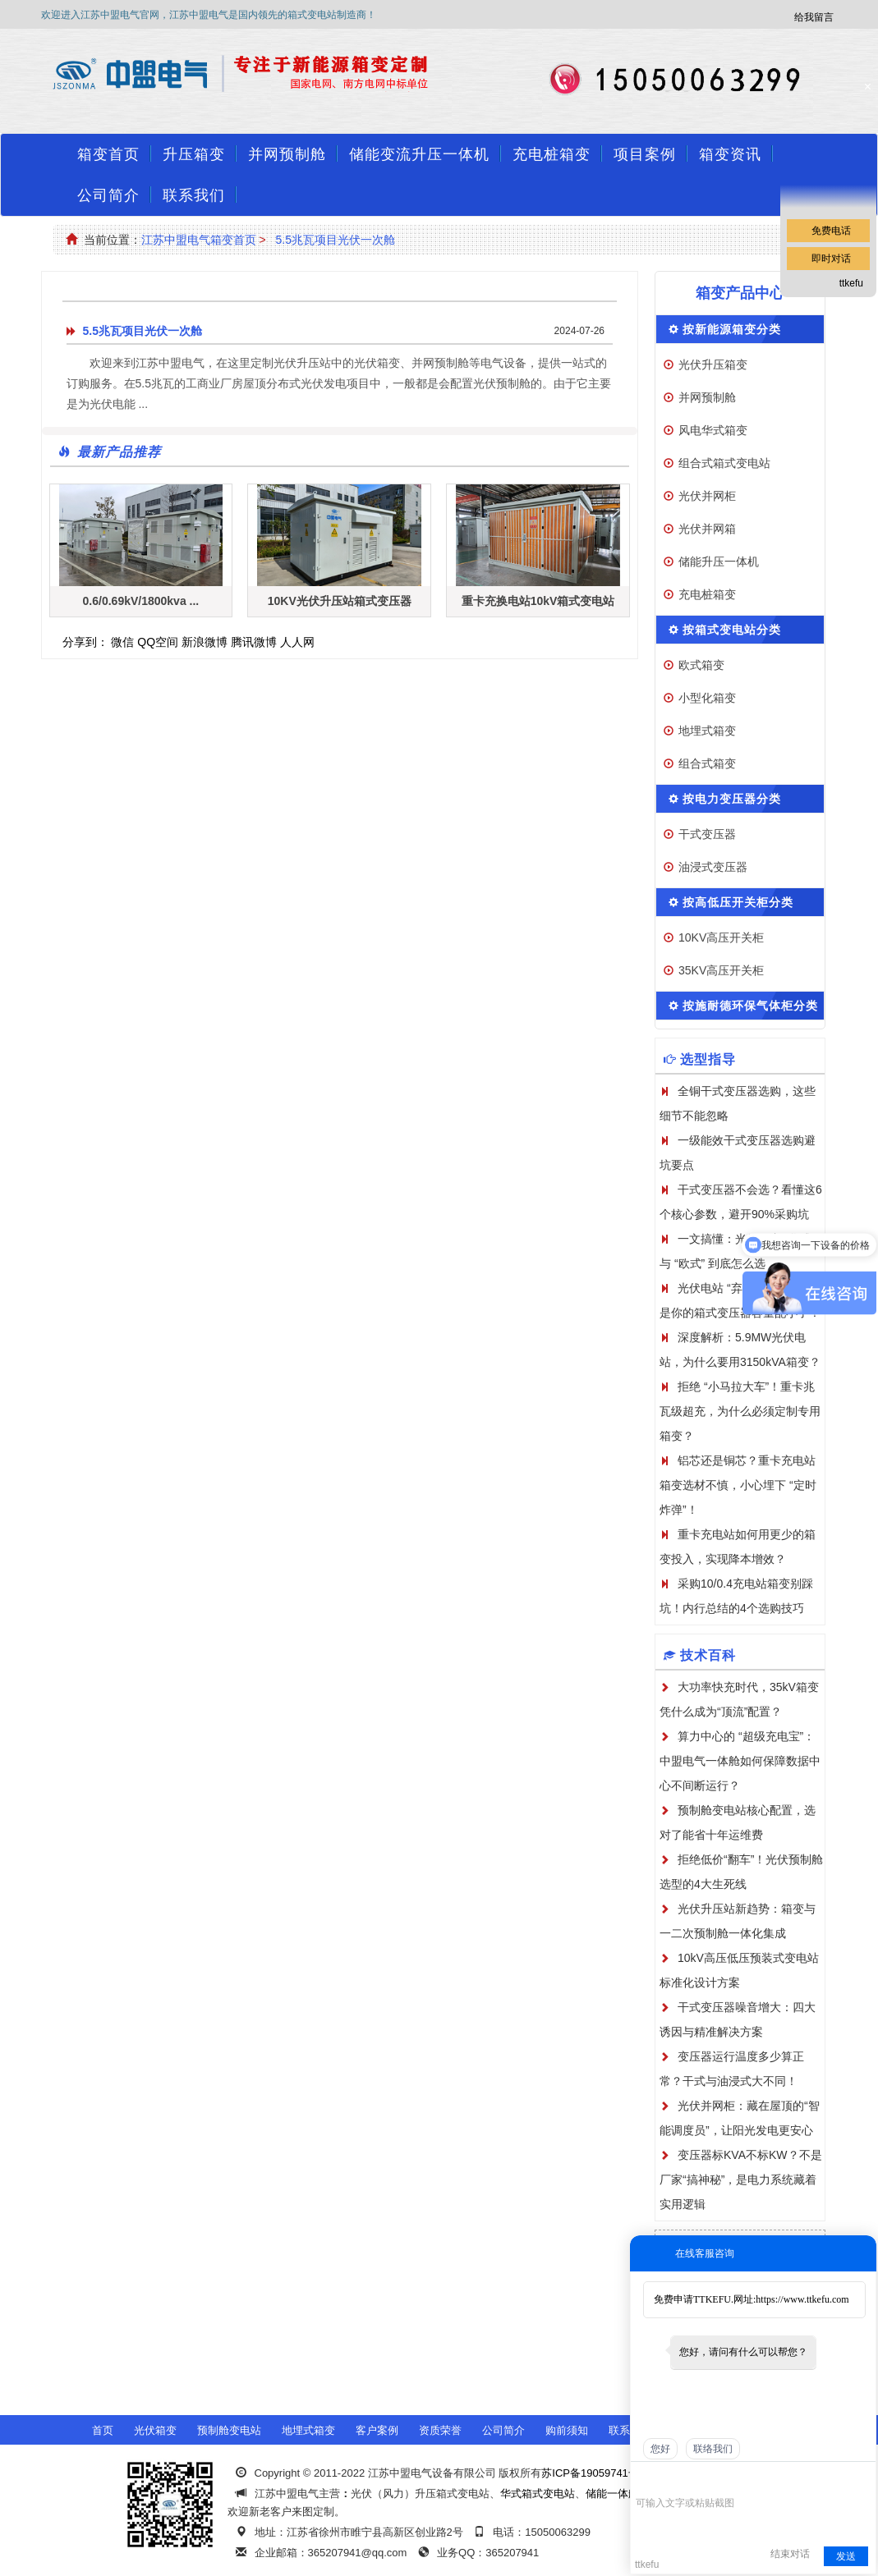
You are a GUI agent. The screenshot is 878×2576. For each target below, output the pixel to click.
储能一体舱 (612, 2493)
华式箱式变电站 (537, 2493)
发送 (846, 2556)
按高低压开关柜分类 (738, 902)
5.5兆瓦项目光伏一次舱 (334, 239)
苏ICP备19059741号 (590, 2473)
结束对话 (790, 2554)
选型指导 (708, 1059)
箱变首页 (108, 154)
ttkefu (851, 283)
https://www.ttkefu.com (802, 2299)
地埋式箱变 (707, 730)
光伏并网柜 (707, 495)
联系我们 (194, 195)
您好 (660, 2449)
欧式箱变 (701, 665)
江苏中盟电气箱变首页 (198, 239)
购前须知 (566, 2430)
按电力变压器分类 (732, 798)
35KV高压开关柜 (721, 970)
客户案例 (377, 2430)
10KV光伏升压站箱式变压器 (339, 600)
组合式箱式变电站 (724, 463)
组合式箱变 (707, 763)
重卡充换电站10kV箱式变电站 (538, 600)
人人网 (297, 642)
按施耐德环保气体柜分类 (750, 1005)
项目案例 (645, 154)
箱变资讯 (730, 154)
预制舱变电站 (229, 2430)
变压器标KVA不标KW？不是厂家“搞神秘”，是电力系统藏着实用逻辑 (741, 2179)
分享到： (85, 642)
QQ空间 (157, 642)
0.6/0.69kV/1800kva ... (141, 600)
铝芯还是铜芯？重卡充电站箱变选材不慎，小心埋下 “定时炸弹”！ (738, 1485)
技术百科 (708, 1655)
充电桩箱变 (552, 154)
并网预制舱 (287, 154)
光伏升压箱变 (712, 364)
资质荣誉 (440, 2430)
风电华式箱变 (712, 430)
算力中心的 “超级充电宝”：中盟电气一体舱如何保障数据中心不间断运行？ (740, 1761)
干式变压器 (707, 834)
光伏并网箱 (707, 528)
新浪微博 (205, 642)
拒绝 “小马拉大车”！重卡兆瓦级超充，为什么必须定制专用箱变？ (740, 1411)
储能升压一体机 (718, 561)
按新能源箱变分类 (732, 329)
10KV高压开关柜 (721, 937)
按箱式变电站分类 (732, 629)
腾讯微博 (254, 642)
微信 (122, 642)
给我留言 (814, 17)
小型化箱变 (707, 697)
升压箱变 (194, 154)
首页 (102, 2430)
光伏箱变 (155, 2430)
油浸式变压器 (712, 866)
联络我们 (713, 2449)
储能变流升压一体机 (419, 154)
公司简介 (108, 195)
